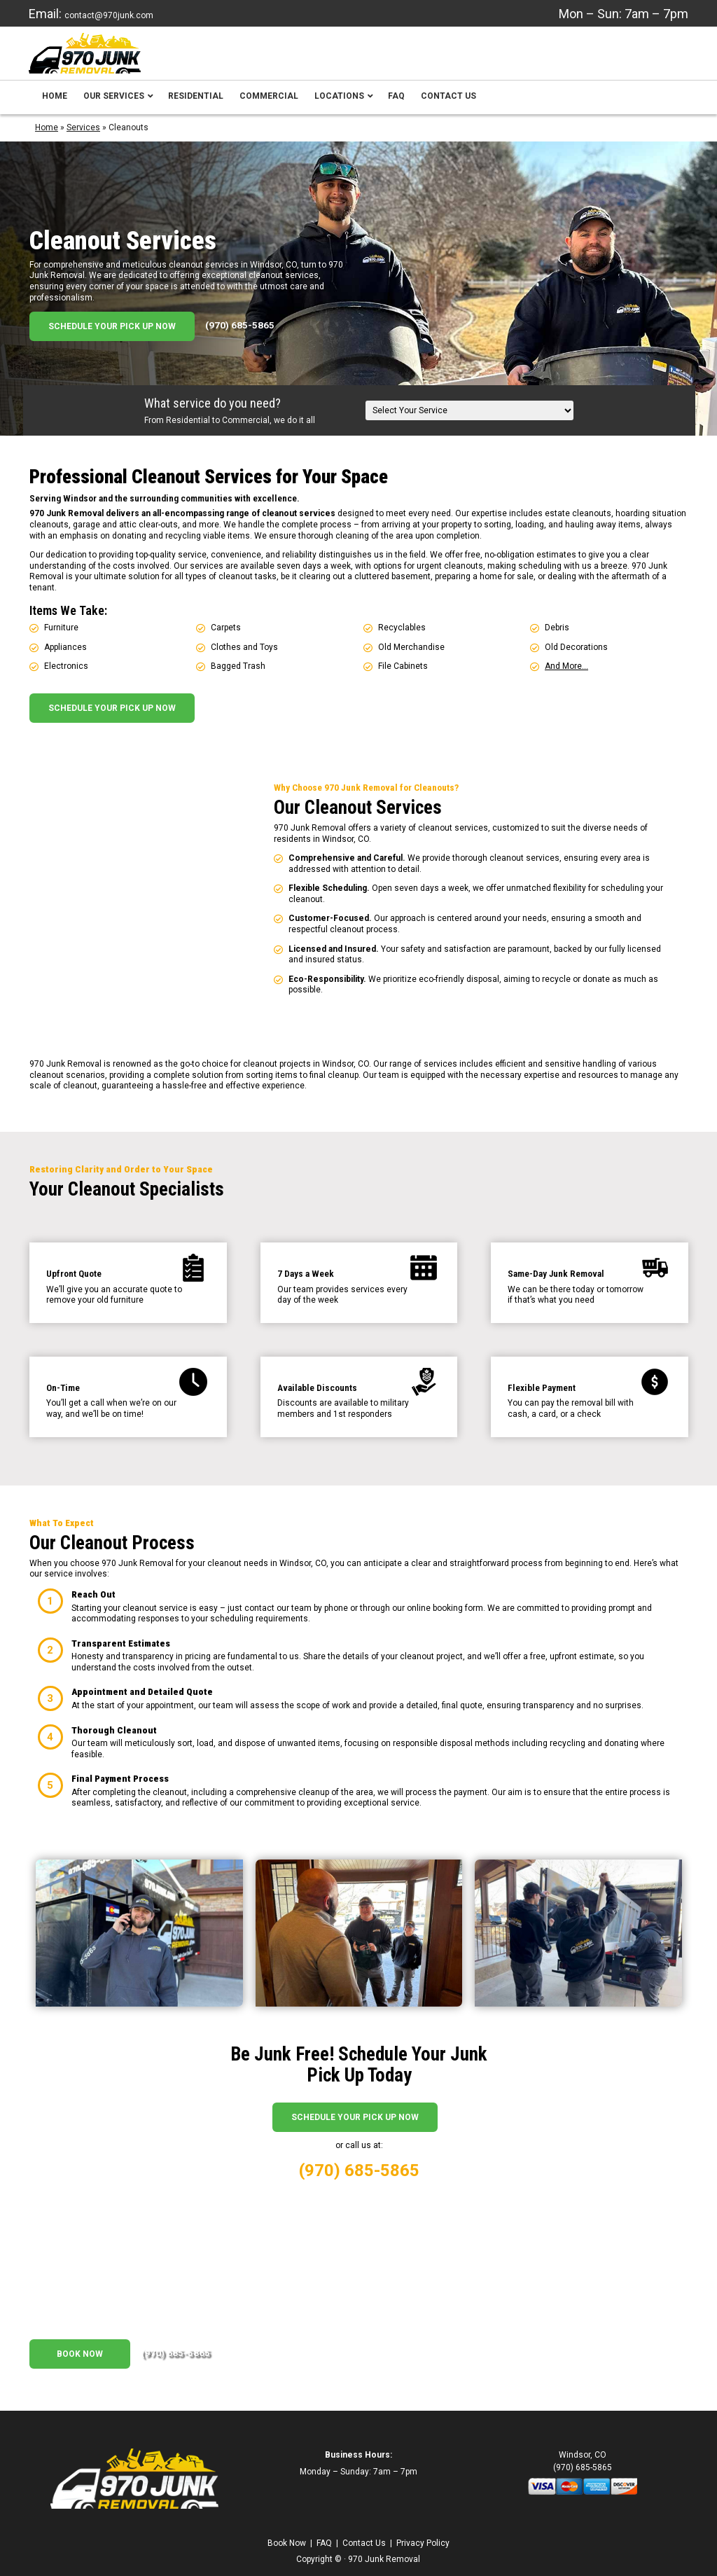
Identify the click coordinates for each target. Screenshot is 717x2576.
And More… (566, 676)
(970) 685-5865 (239, 335)
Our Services (118, 106)
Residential (195, 106)
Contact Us (448, 106)
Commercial (268, 106)
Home (54, 106)
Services (83, 137)
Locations (344, 106)
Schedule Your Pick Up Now (112, 336)
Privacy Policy (423, 2532)
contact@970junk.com (108, 15)
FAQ (396, 106)
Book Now (80, 2343)
